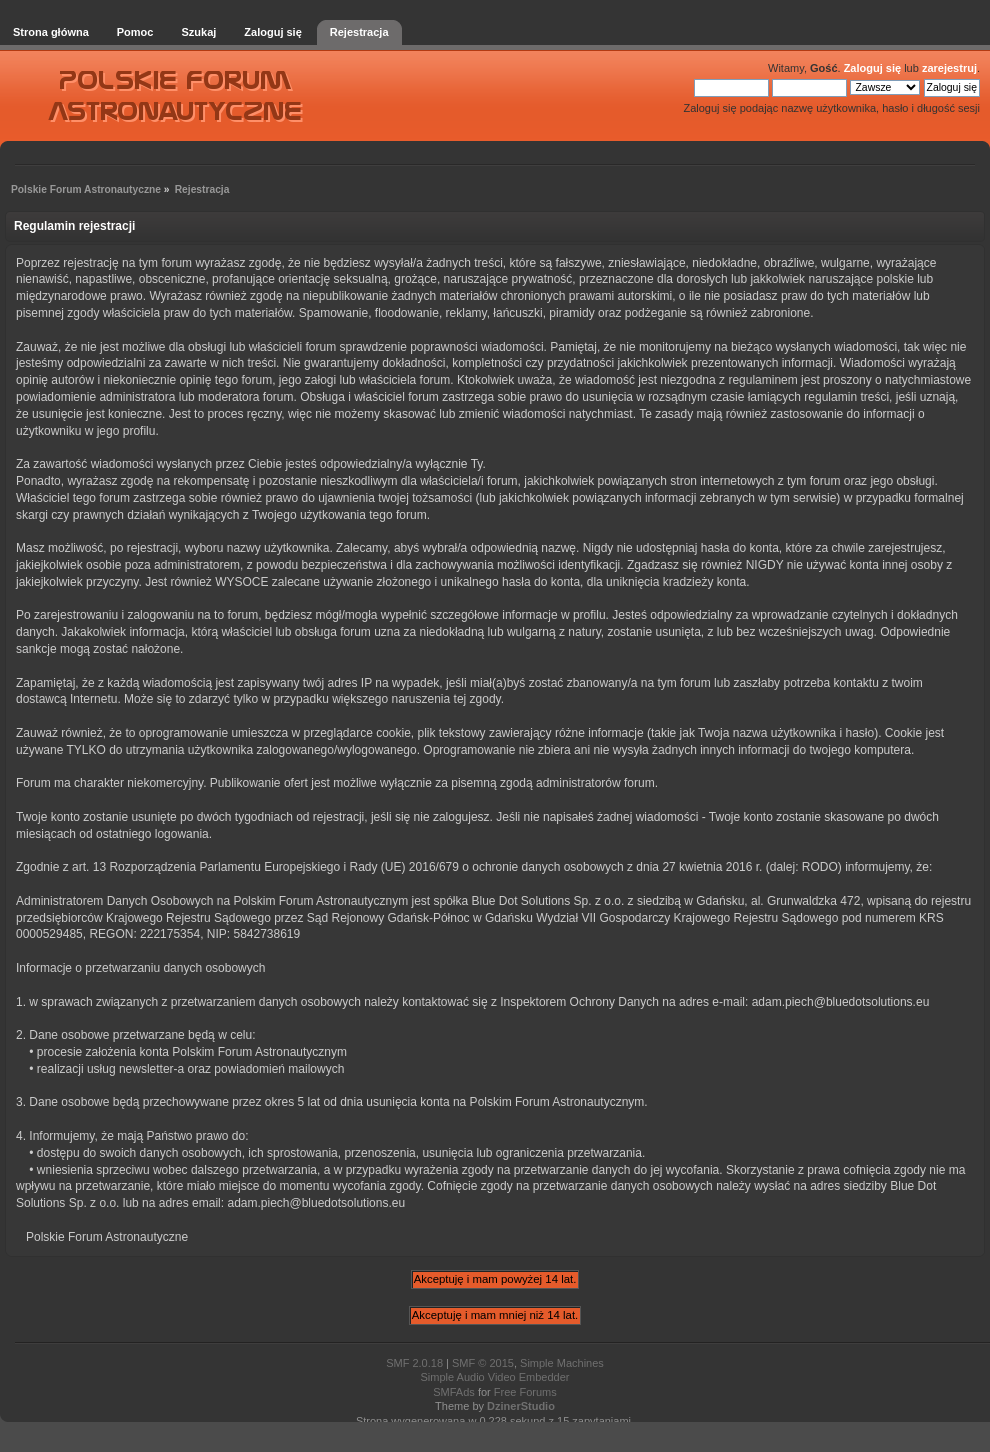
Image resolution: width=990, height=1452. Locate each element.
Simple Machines (562, 1363)
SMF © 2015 (483, 1363)
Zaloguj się (872, 68)
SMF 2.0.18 (414, 1363)
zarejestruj (949, 68)
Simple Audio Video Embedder (494, 1377)
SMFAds (454, 1392)
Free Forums (525, 1392)
